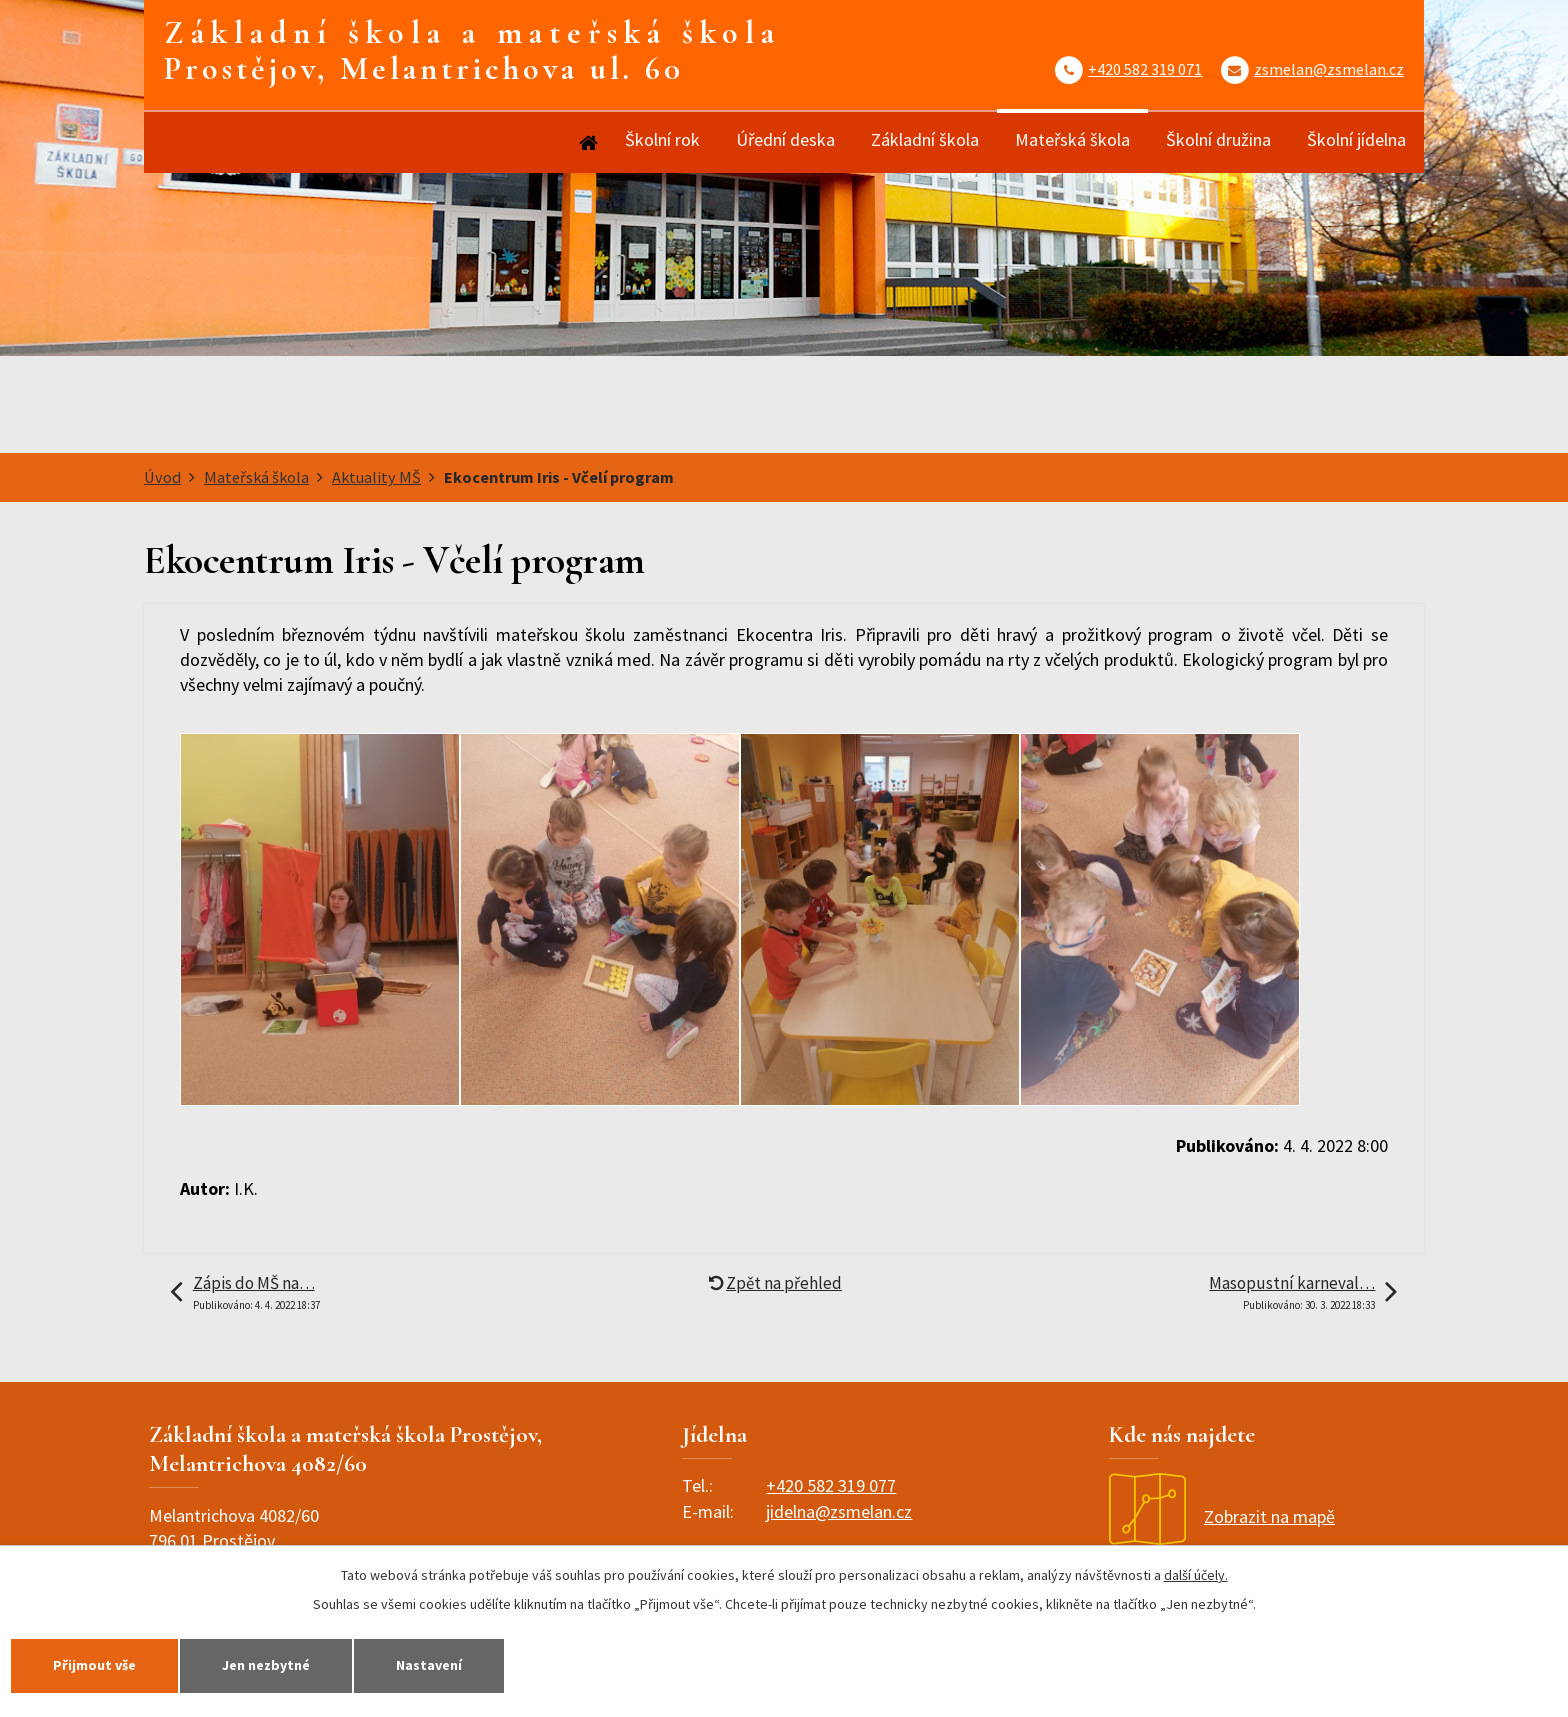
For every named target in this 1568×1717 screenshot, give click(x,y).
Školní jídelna (1356, 139)
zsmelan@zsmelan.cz (1329, 69)
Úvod (587, 142)
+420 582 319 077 (831, 1485)
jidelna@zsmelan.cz (839, 1511)
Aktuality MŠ (376, 477)
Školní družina (1218, 139)
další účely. (1196, 1575)
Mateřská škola (1072, 139)
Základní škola (925, 139)
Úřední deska (785, 139)
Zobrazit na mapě (1222, 1516)
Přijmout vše (94, 1665)
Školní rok (662, 139)
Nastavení (429, 1665)
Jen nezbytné (266, 1665)
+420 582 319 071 (1145, 69)
